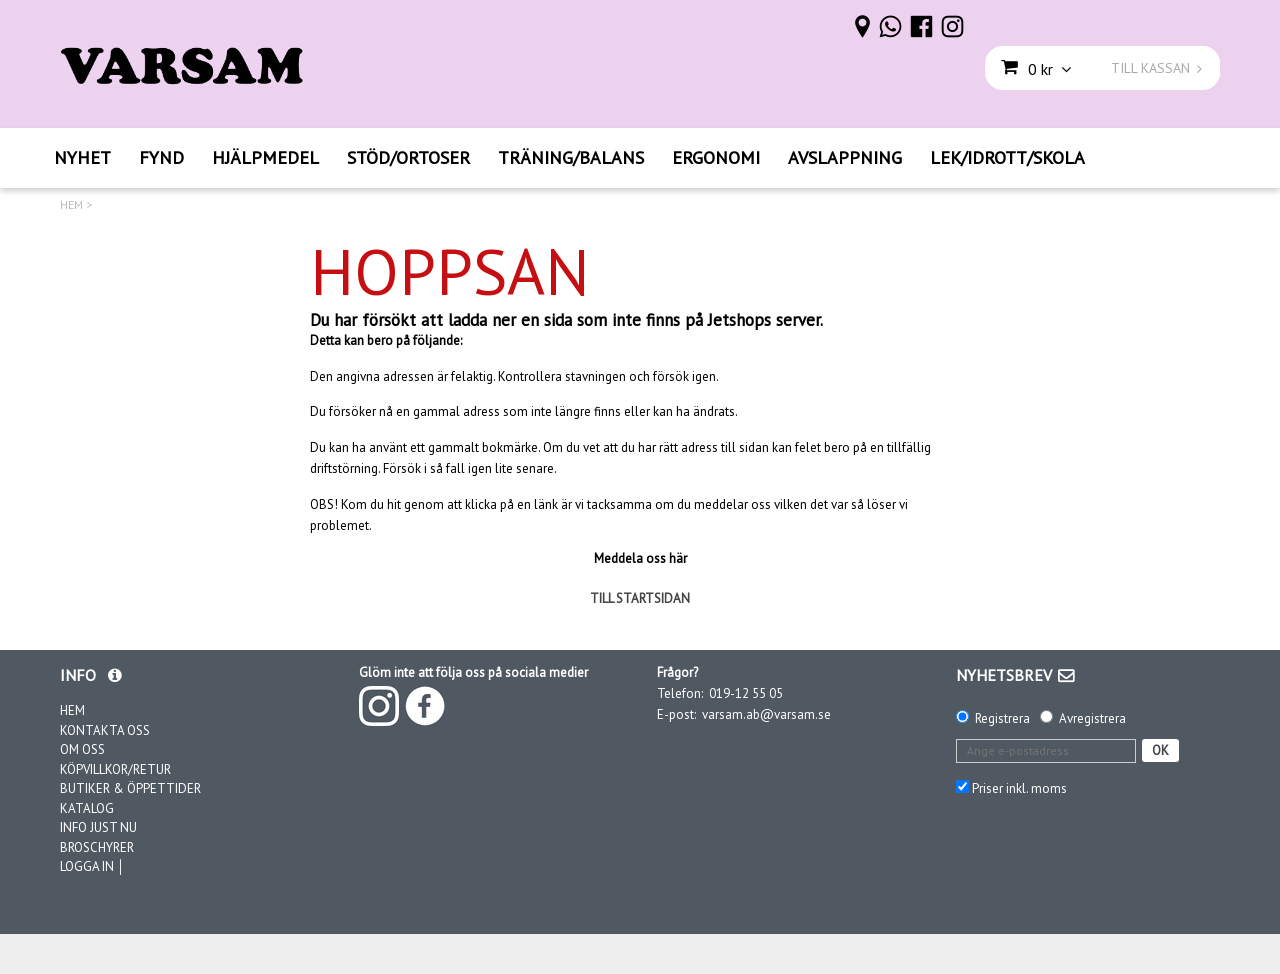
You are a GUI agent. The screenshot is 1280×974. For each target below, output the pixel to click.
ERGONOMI (716, 157)
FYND (161, 157)
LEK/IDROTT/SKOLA (1007, 157)
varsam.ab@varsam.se (766, 714)
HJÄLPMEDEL (265, 157)
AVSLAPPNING (845, 157)
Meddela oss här (640, 558)
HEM (71, 205)
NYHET (82, 157)
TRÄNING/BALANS (571, 157)
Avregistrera (1092, 718)
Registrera (1002, 718)
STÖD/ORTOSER (408, 157)
